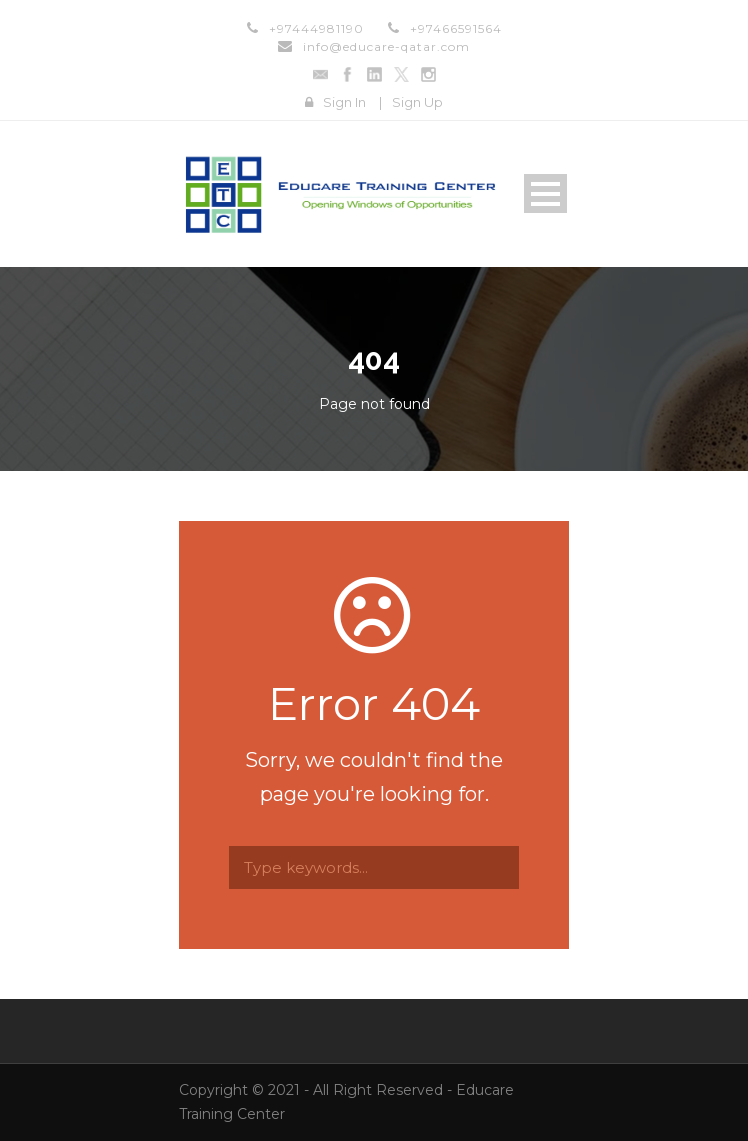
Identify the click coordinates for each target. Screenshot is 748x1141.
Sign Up (417, 102)
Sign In (344, 102)
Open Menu (545, 193)
